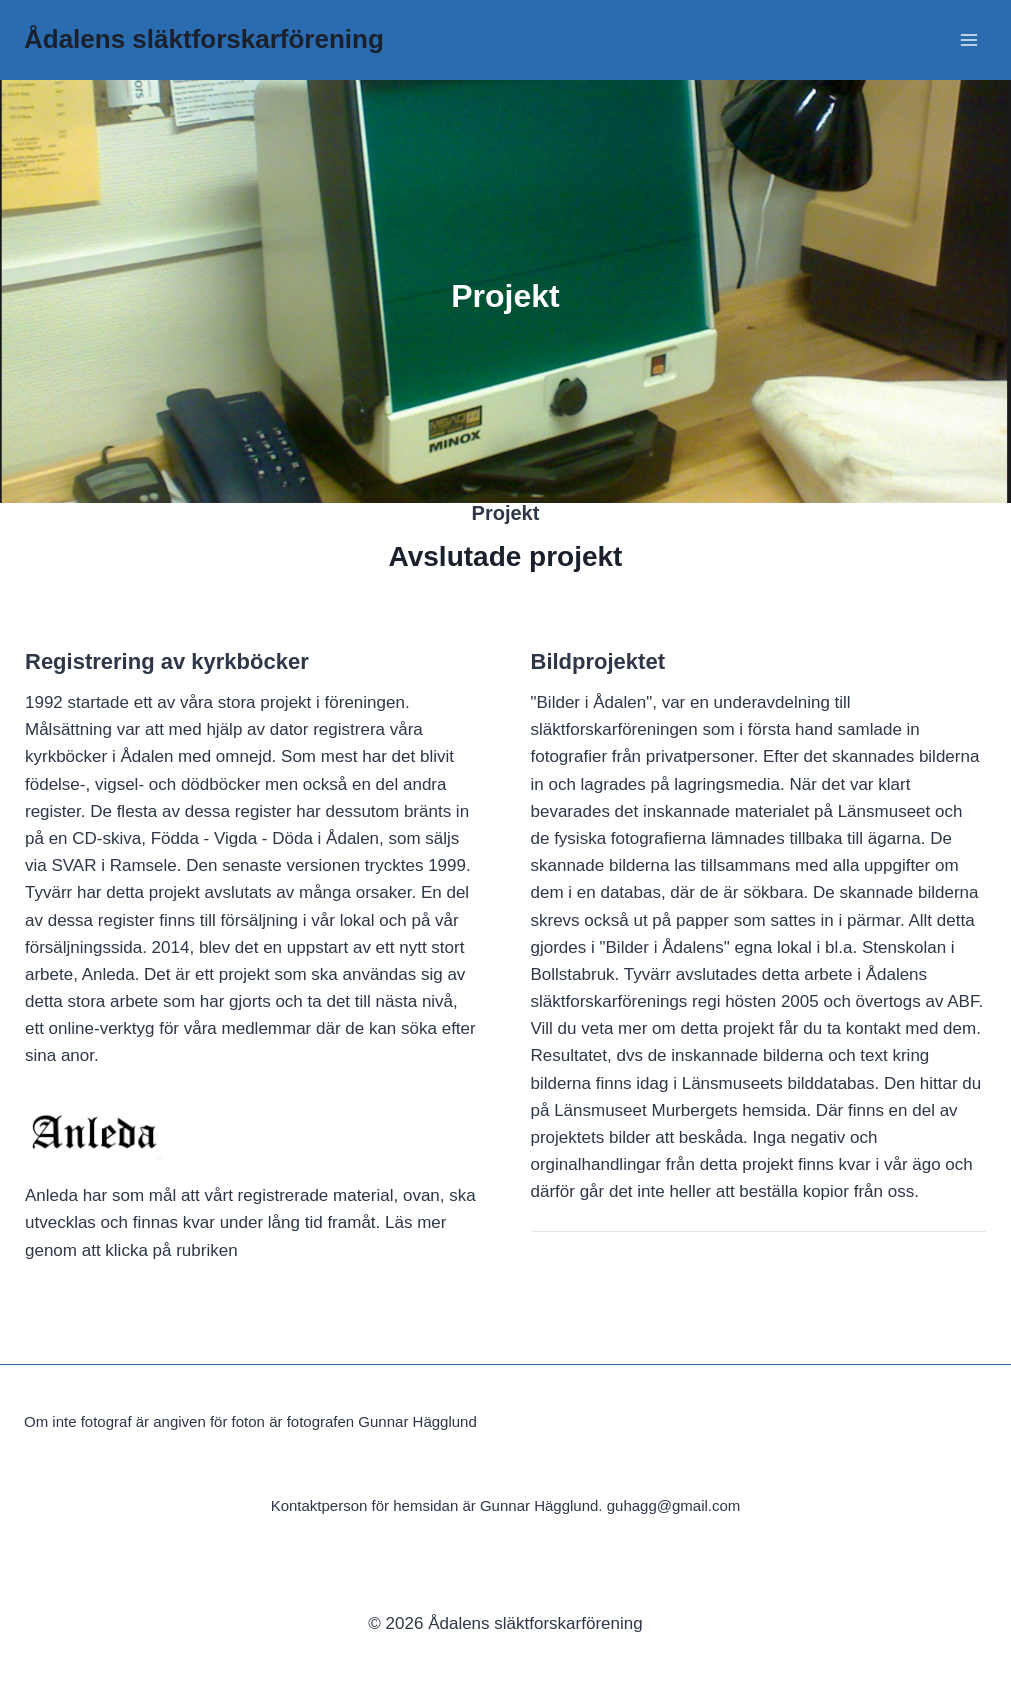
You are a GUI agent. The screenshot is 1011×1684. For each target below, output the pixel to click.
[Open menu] (968, 39)
